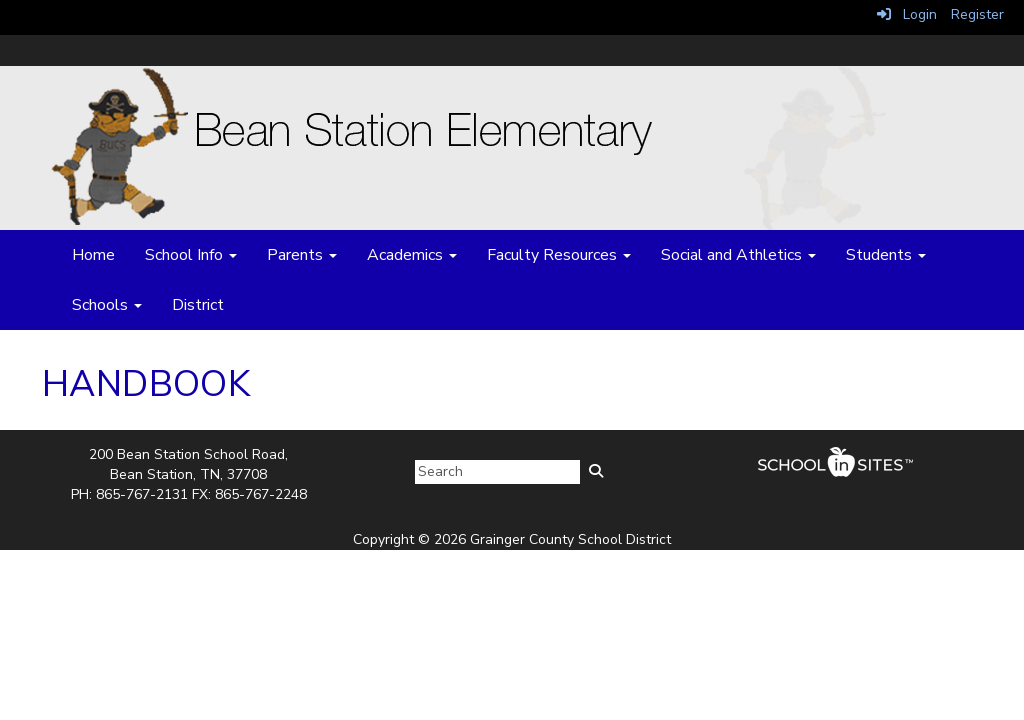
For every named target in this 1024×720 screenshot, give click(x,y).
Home (93, 255)
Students (886, 255)
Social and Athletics (738, 255)
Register (977, 14)
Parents (302, 255)
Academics (412, 255)
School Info (191, 255)
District (198, 305)
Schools (107, 305)
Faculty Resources (559, 255)
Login (907, 14)
